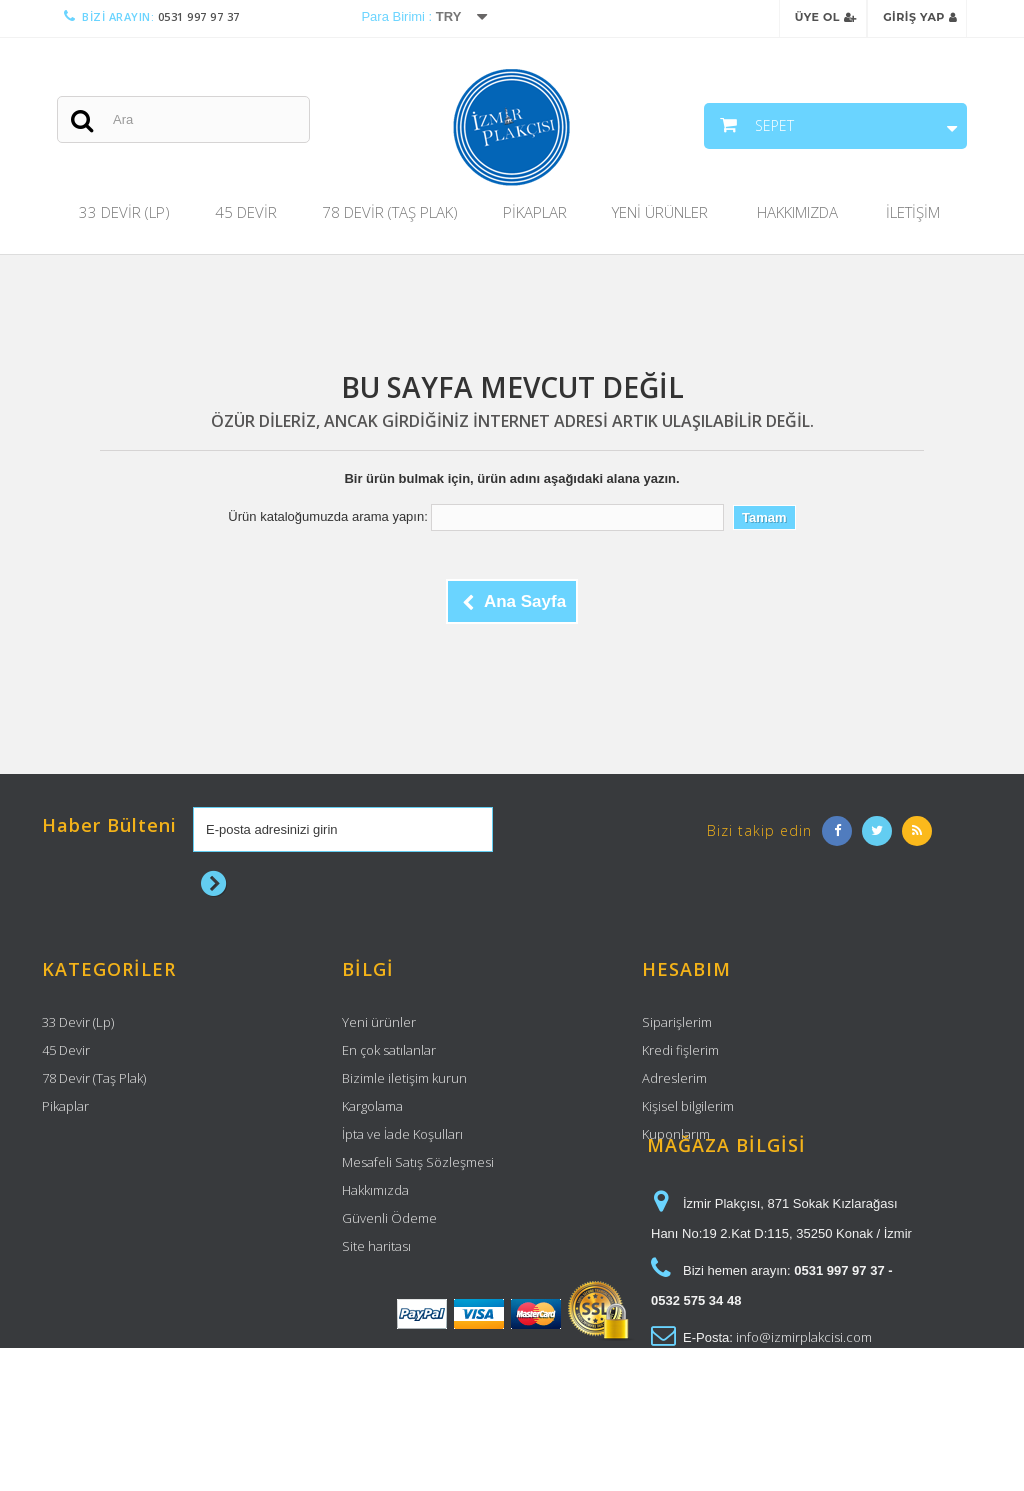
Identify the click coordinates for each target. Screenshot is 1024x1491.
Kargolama (372, 1106)
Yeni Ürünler (660, 212)
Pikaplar (535, 212)
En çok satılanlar (389, 1050)
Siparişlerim (677, 1022)
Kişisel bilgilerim (688, 1106)
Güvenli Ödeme (389, 1218)
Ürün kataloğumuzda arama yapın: (327, 516)
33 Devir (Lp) (124, 212)
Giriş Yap (920, 17)
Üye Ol (826, 17)
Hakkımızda (797, 212)
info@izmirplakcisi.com (804, 1401)
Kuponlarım (676, 1134)
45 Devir (246, 212)
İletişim (913, 212)
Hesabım (686, 969)
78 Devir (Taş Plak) (390, 212)
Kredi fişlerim (680, 1050)
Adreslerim (674, 1078)
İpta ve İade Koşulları (402, 1134)
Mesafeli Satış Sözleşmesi (418, 1162)
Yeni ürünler (379, 1022)
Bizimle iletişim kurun (404, 1078)
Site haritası (376, 1246)
